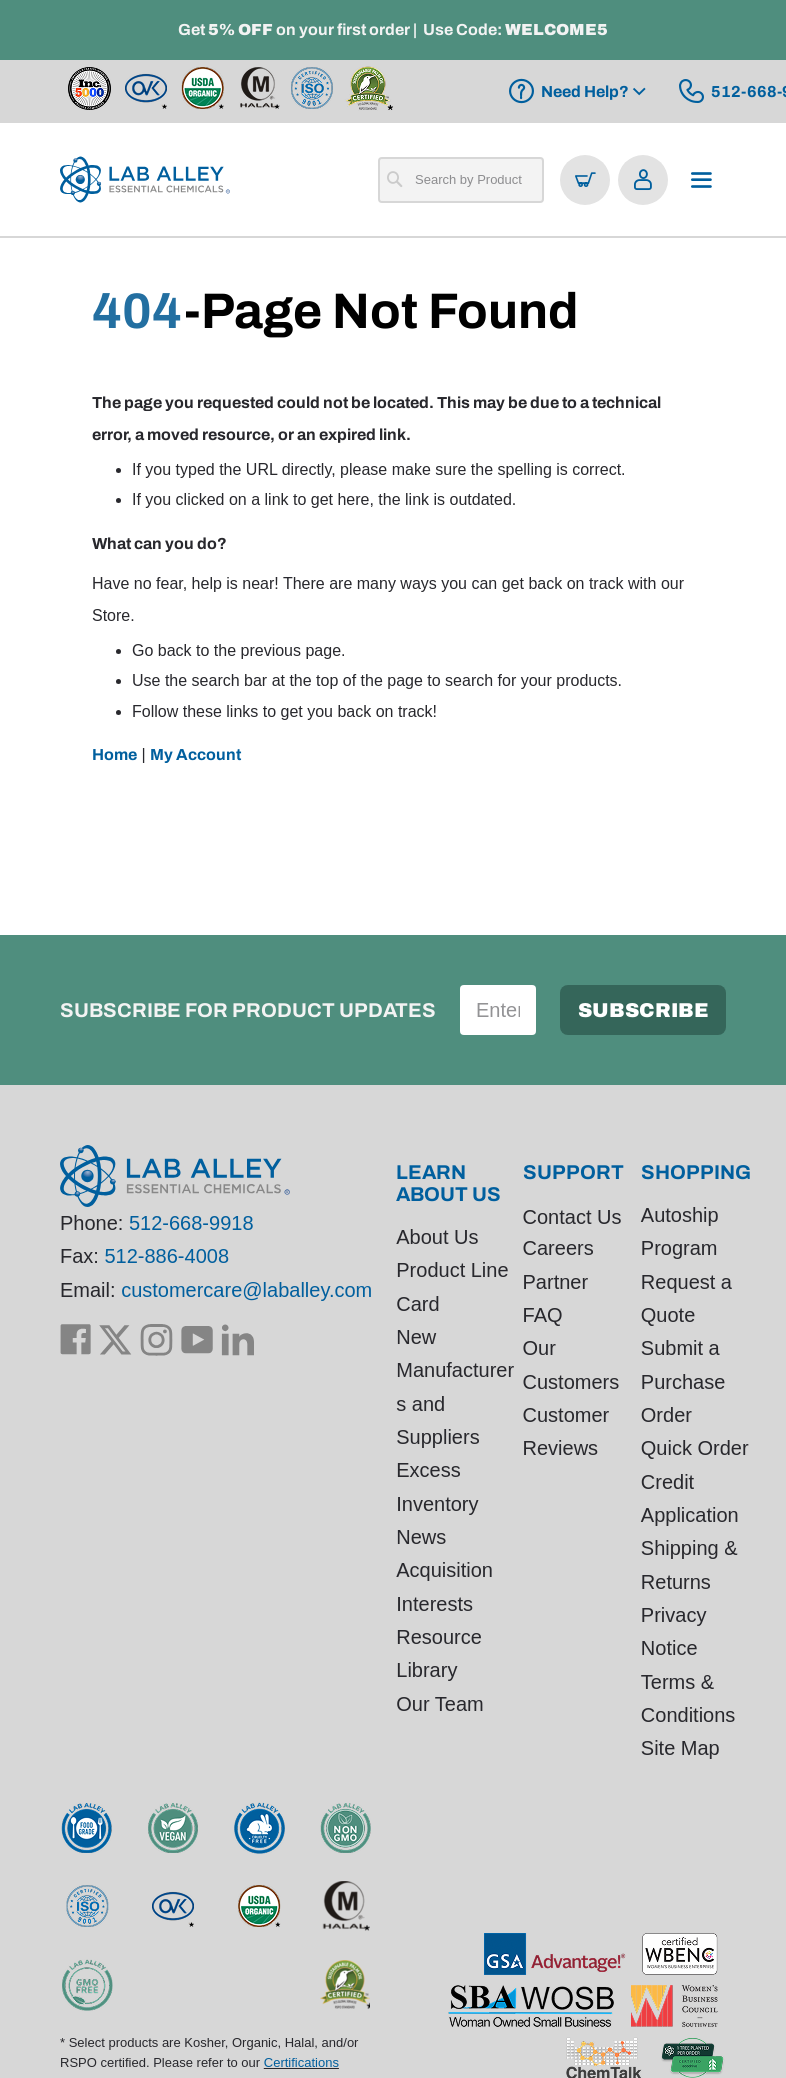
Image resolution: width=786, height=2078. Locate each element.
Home (114, 754)
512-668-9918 (191, 1224)
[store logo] (145, 179)
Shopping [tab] (696, 1172)
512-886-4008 (166, 1257)
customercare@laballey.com (246, 1290)
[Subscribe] (643, 1010)
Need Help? (585, 91)
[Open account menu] (643, 180)
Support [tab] (573, 1172)
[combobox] (461, 180)
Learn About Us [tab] (448, 1183)
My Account (195, 754)
